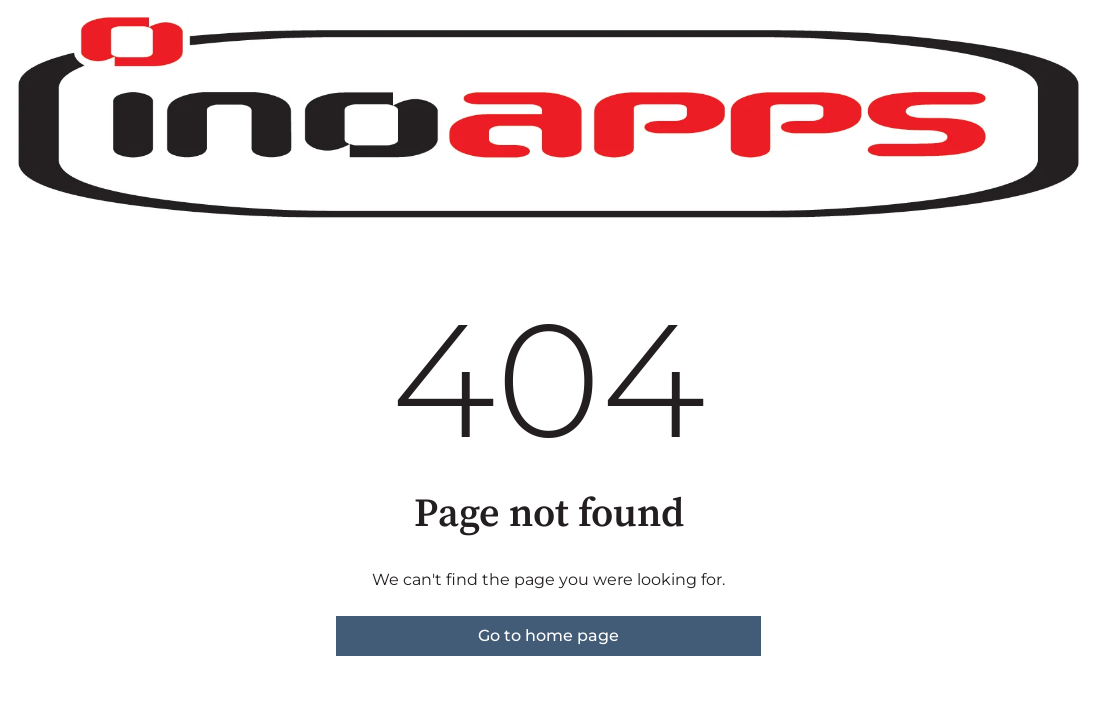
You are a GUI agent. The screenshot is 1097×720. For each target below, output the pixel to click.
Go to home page (548, 635)
